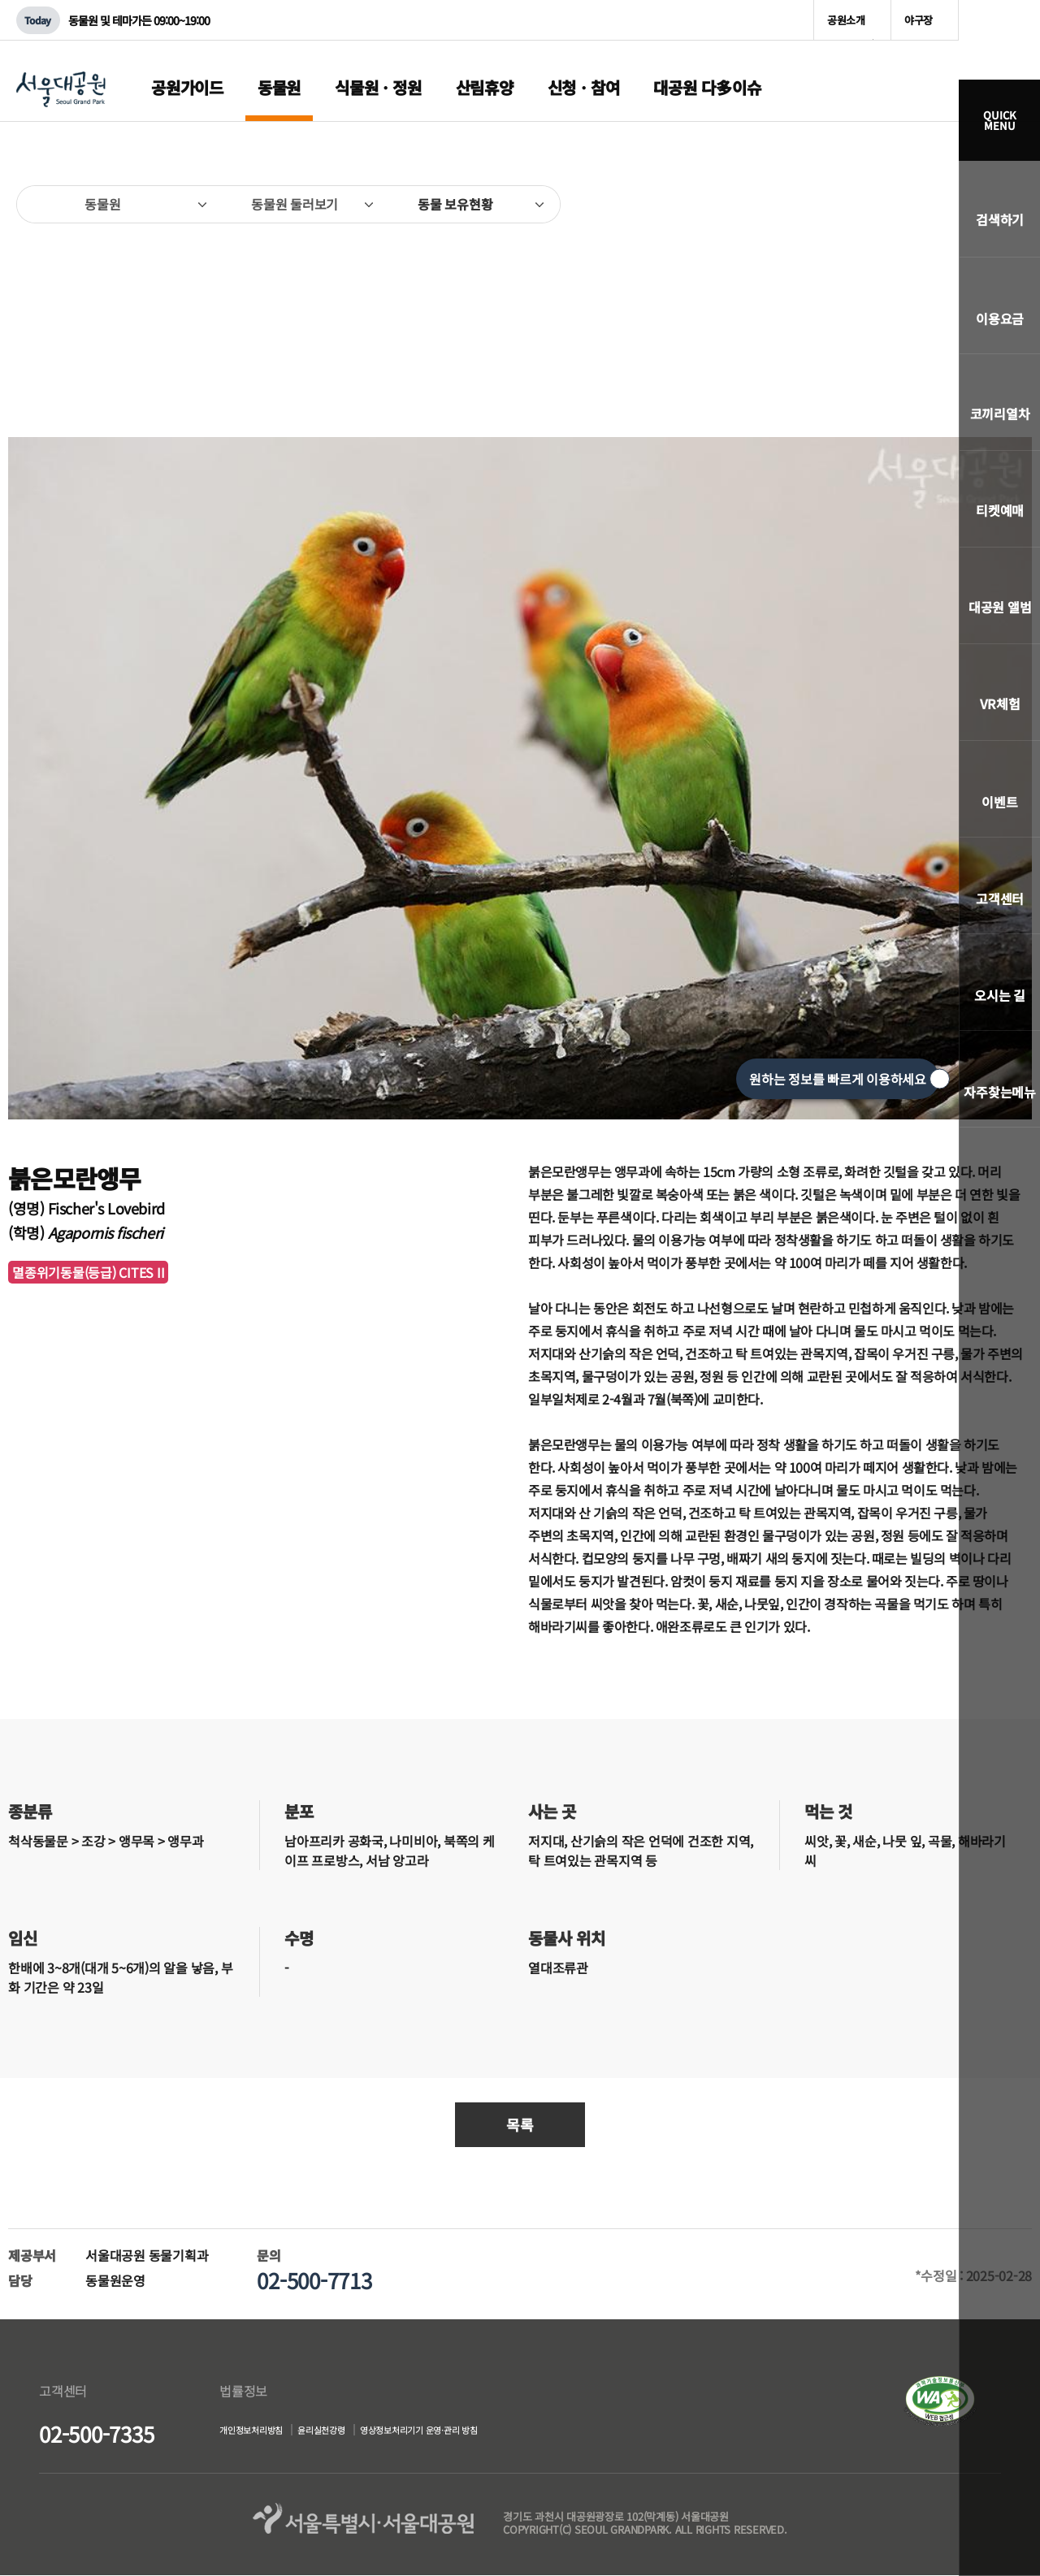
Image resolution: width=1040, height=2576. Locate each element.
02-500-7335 (96, 2433)
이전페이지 (36, 285)
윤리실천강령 (362, 2432)
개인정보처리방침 (264, 2432)
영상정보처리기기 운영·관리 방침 (497, 2432)
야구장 (918, 20)
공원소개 (846, 20)
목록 (520, 2124)
